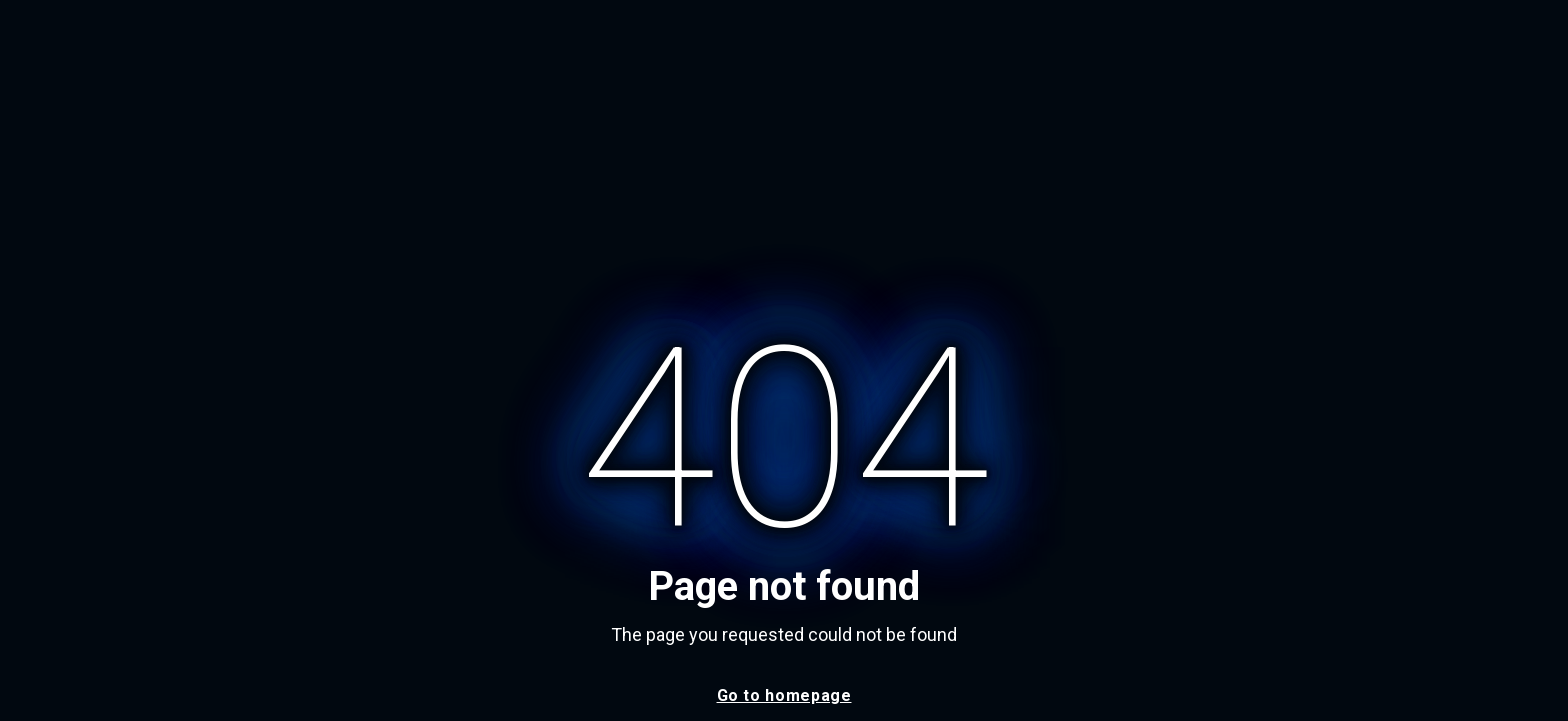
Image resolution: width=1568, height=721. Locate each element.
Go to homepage (784, 695)
